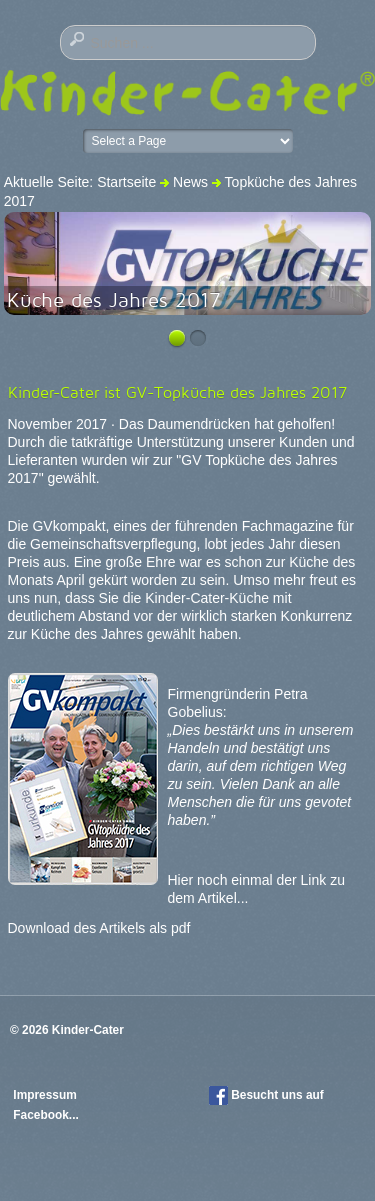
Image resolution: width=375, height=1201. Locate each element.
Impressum (46, 1095)
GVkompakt (68, 526)
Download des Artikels (77, 928)
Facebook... (45, 1115)
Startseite (126, 182)
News (190, 182)
